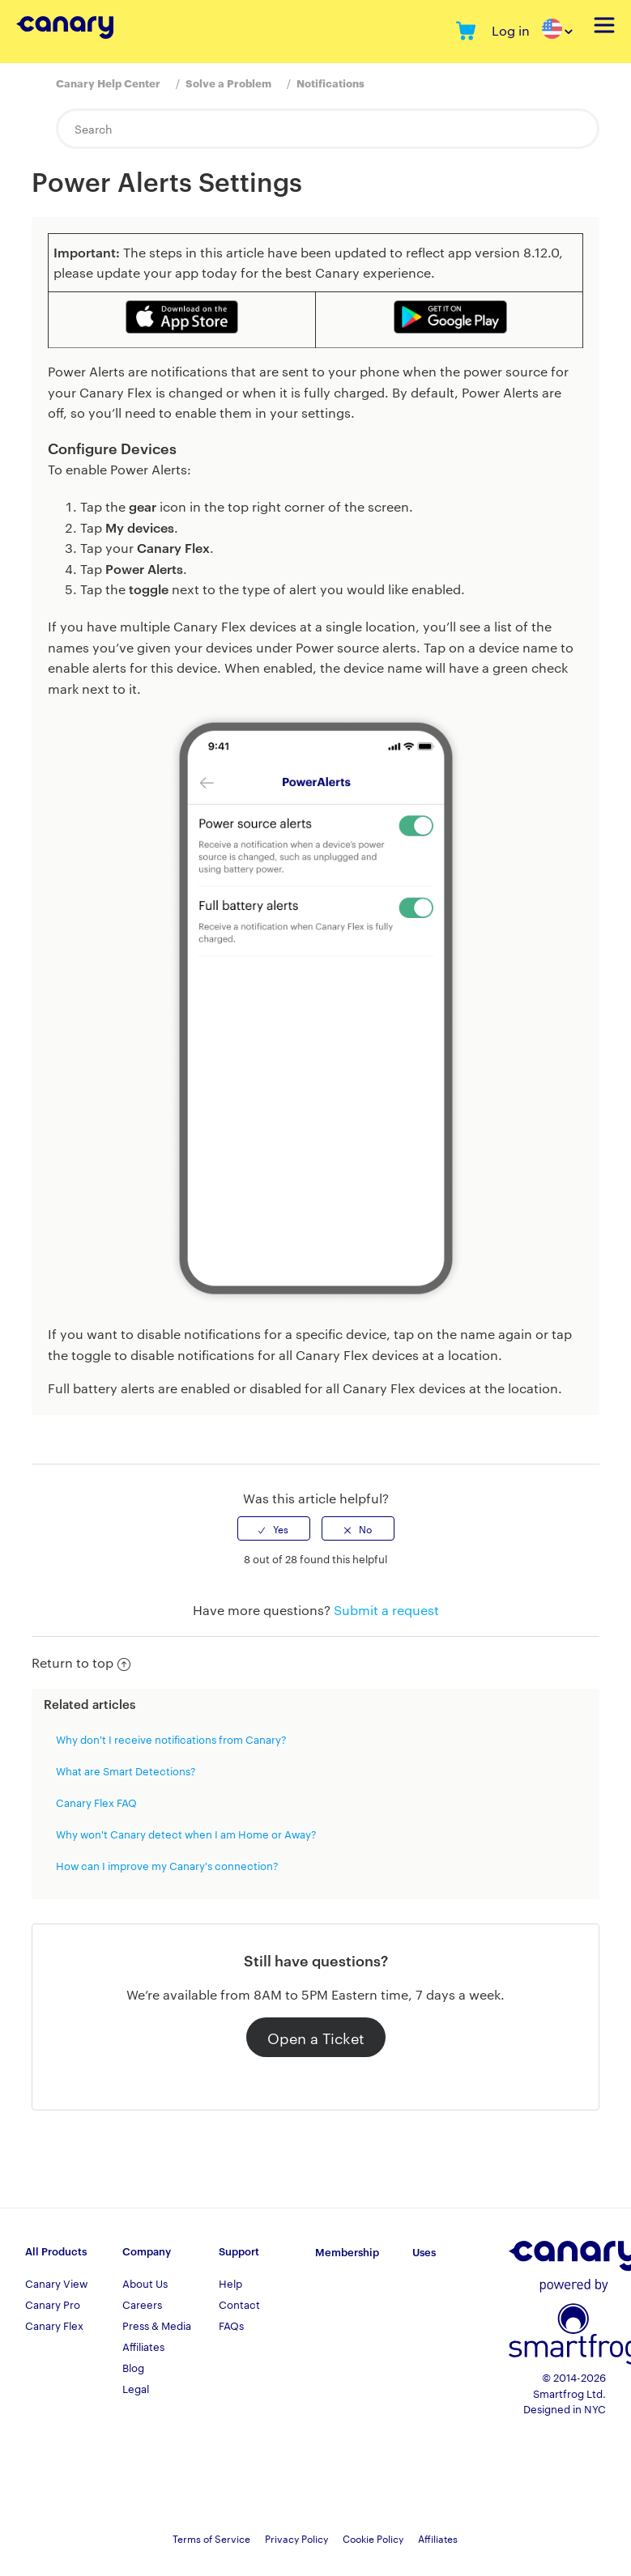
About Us (145, 2283)
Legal (135, 2388)
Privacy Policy (296, 2538)
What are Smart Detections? (126, 1770)
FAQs (231, 2325)
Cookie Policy (373, 2538)
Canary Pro (52, 2304)
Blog (133, 2367)
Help (230, 2283)
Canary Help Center (108, 82)
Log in (511, 30)
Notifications (330, 82)
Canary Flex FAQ (96, 1802)
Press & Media (156, 2325)
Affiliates (143, 2346)
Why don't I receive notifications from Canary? (171, 1739)
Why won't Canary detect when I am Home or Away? (186, 1833)
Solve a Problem (228, 82)
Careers (142, 2304)
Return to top (81, 1662)
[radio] (273, 1528)
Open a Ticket (316, 2037)
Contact (239, 2304)
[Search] (327, 128)
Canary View (56, 2283)
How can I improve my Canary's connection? (167, 1865)
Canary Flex (54, 2325)
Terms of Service (211, 2538)
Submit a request (386, 1609)
